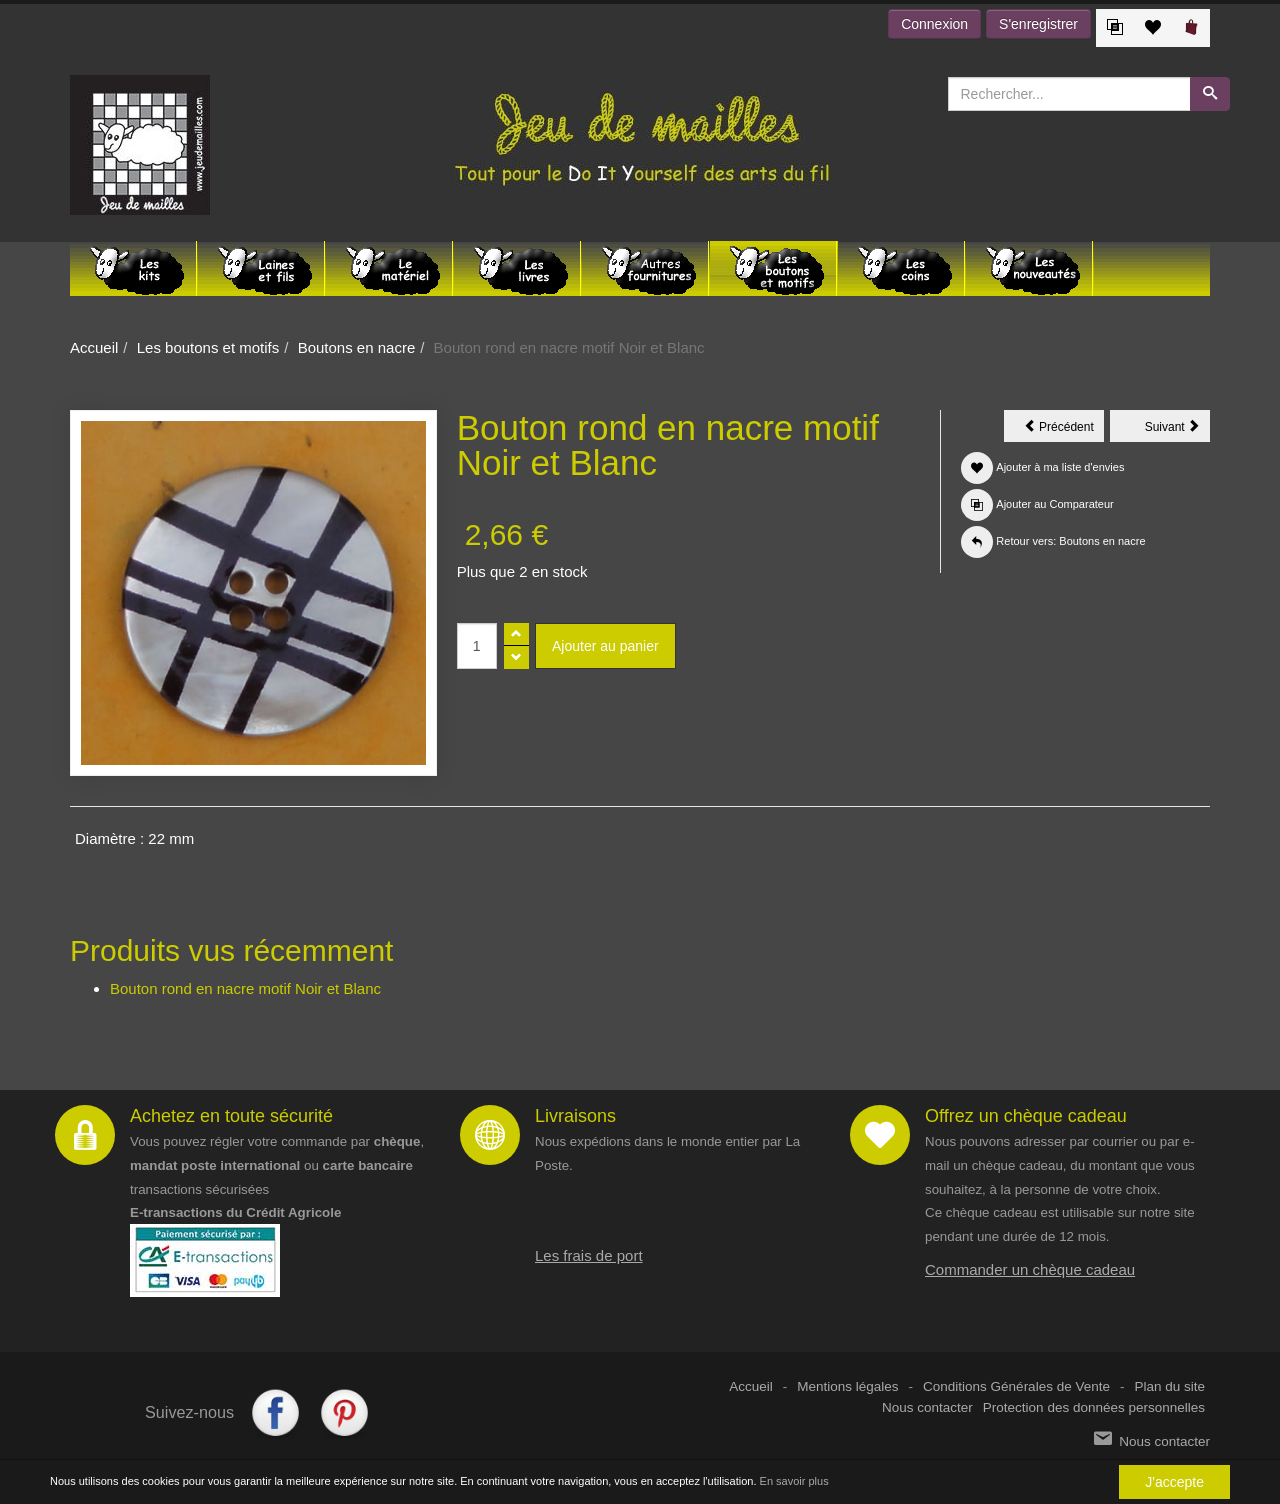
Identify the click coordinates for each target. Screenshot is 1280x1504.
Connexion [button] (934, 24)
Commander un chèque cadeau (1030, 1269)
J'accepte (1174, 1482)
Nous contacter (927, 1407)
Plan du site (1169, 1386)
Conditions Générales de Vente (1016, 1386)
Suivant (1177, 430)
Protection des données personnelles (1094, 1407)
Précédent (1064, 430)
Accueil (94, 347)
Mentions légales (847, 1386)
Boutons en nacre (357, 347)
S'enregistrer (1038, 24)
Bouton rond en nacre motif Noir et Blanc (245, 988)
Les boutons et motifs (208, 347)
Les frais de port (589, 1255)
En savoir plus (794, 1481)
